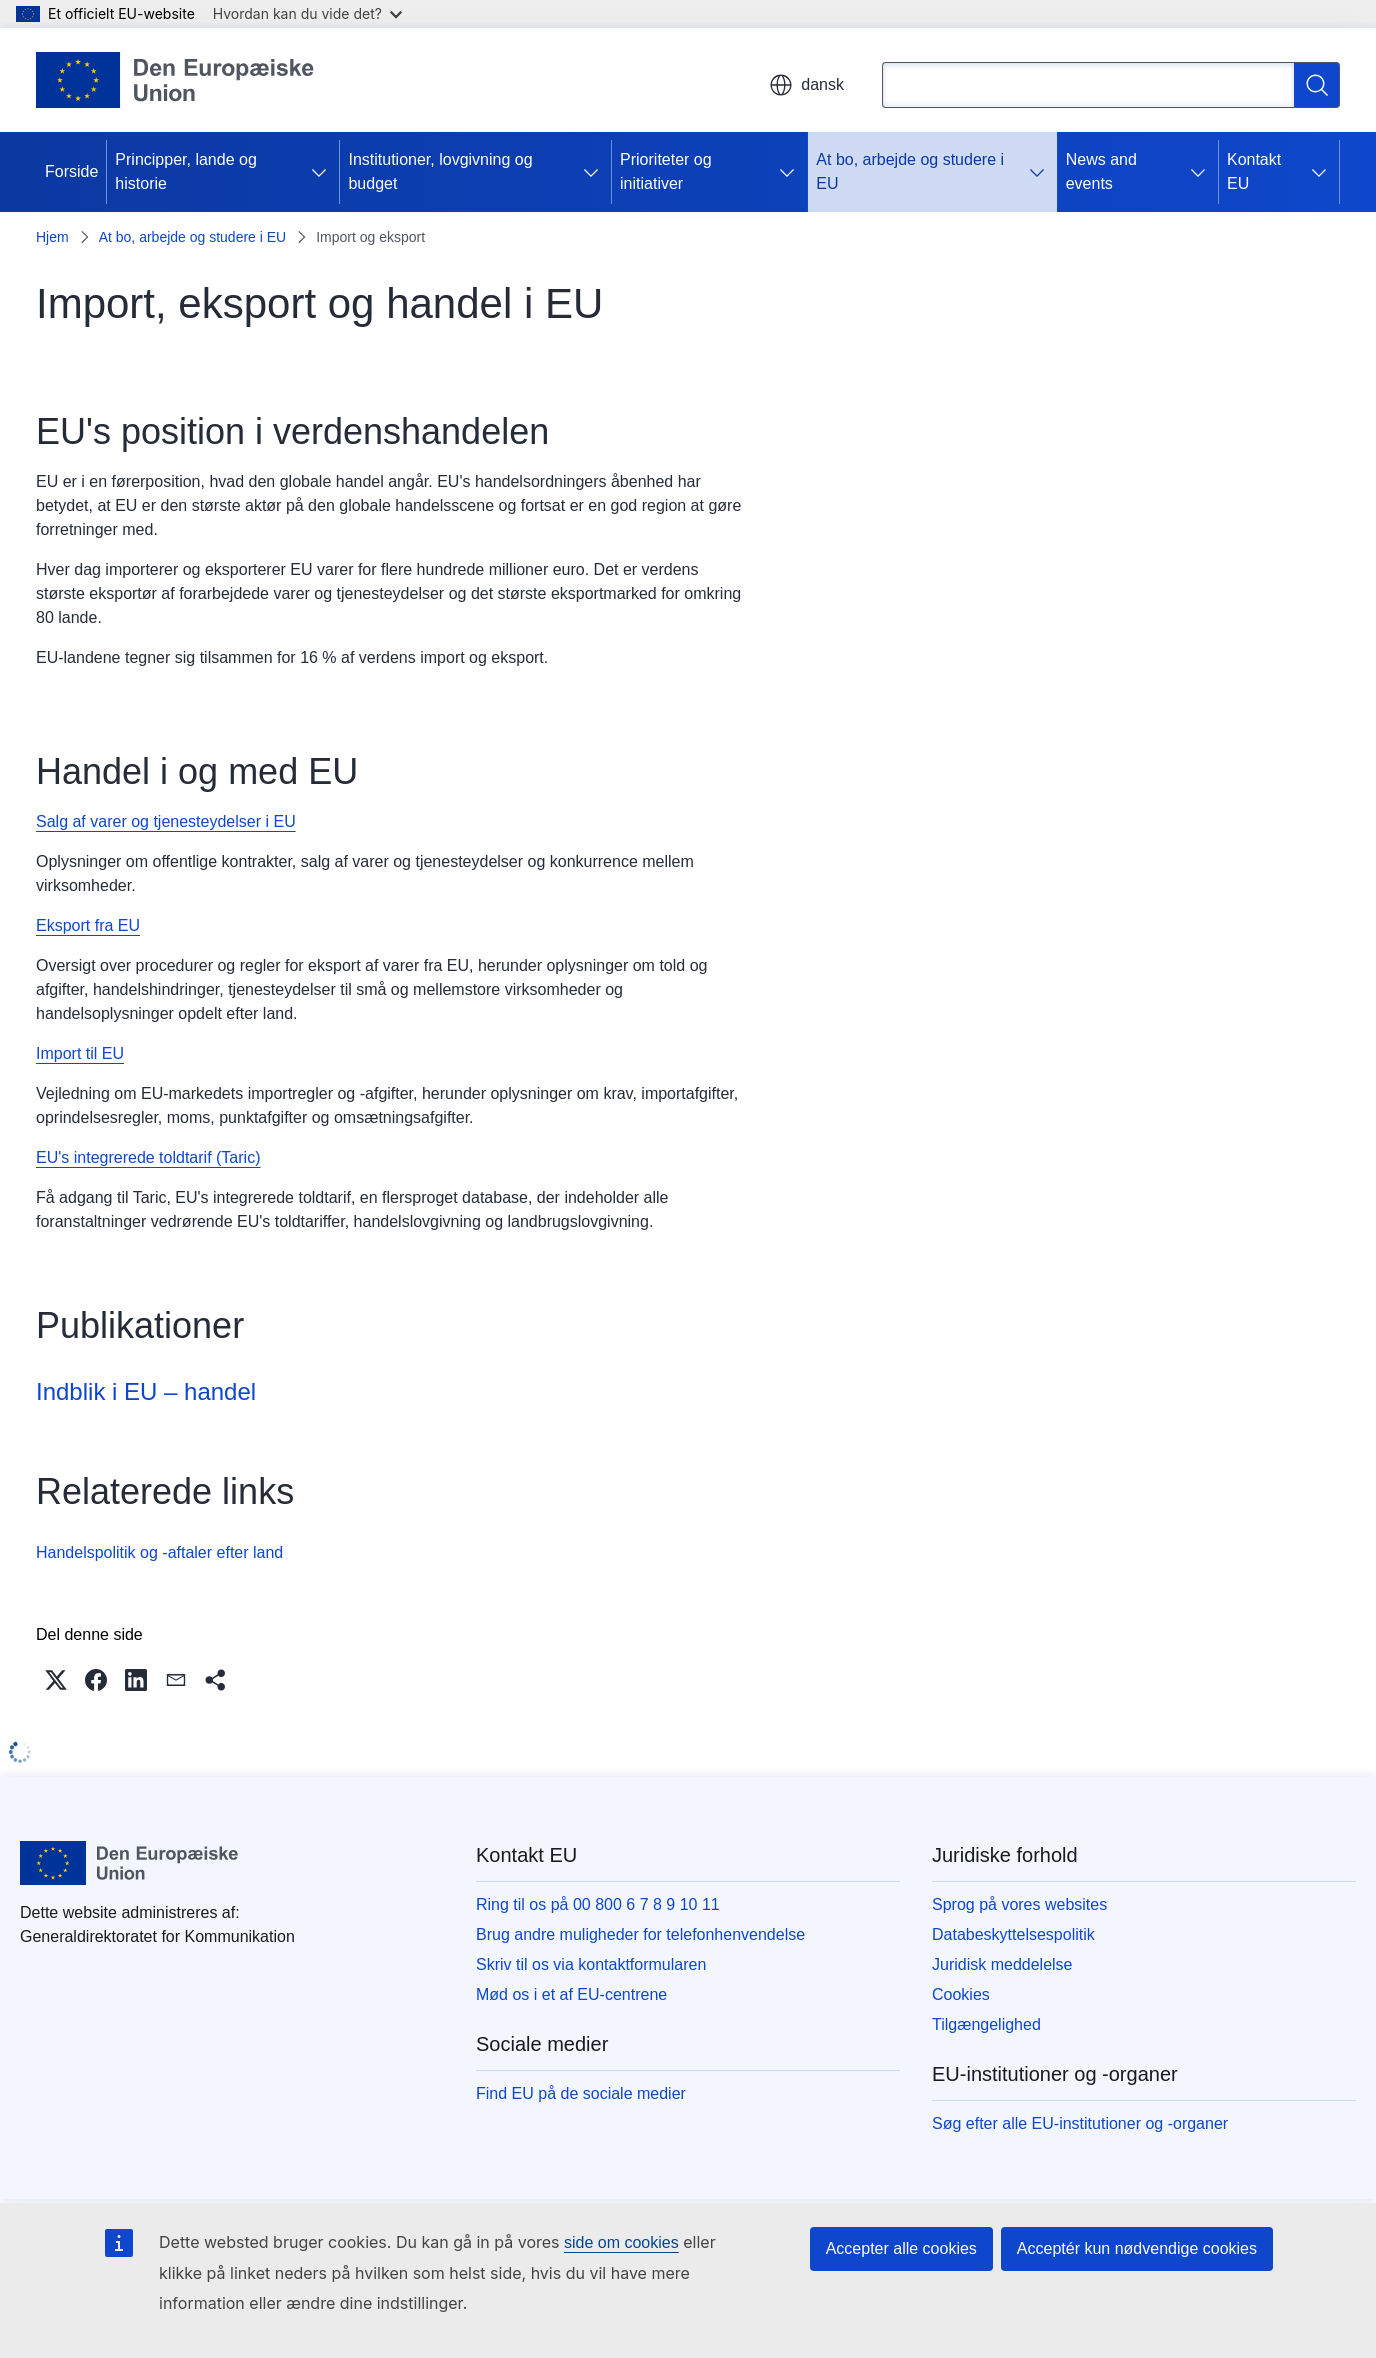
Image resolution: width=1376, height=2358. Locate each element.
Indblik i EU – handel (146, 1391)
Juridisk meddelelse (1002, 1964)
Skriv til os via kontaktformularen (591, 1964)
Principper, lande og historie (185, 171)
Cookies (961, 1994)
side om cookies (621, 2242)
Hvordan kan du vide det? (307, 13)
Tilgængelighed (986, 2024)
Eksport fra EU (88, 925)
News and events (1101, 171)
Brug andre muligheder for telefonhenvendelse (640, 1934)
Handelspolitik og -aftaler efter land (159, 1552)
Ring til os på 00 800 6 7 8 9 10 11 (598, 1904)
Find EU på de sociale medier (581, 2093)
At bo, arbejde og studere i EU (910, 171)
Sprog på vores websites (1019, 1904)
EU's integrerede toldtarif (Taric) (148, 1157)
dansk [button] (806, 85)
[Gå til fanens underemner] (323, 172)
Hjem (52, 237)
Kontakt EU (1254, 171)
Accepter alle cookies (901, 2248)
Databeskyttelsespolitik (1013, 1934)
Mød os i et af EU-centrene (571, 1994)
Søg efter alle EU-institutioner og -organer (1080, 2123)
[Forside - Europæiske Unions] (175, 80)
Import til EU (80, 1053)
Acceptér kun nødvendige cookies (1137, 2248)
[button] (56, 1680)
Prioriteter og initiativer (666, 171)
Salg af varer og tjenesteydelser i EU (166, 821)
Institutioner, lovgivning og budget (440, 171)
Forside (71, 171)
